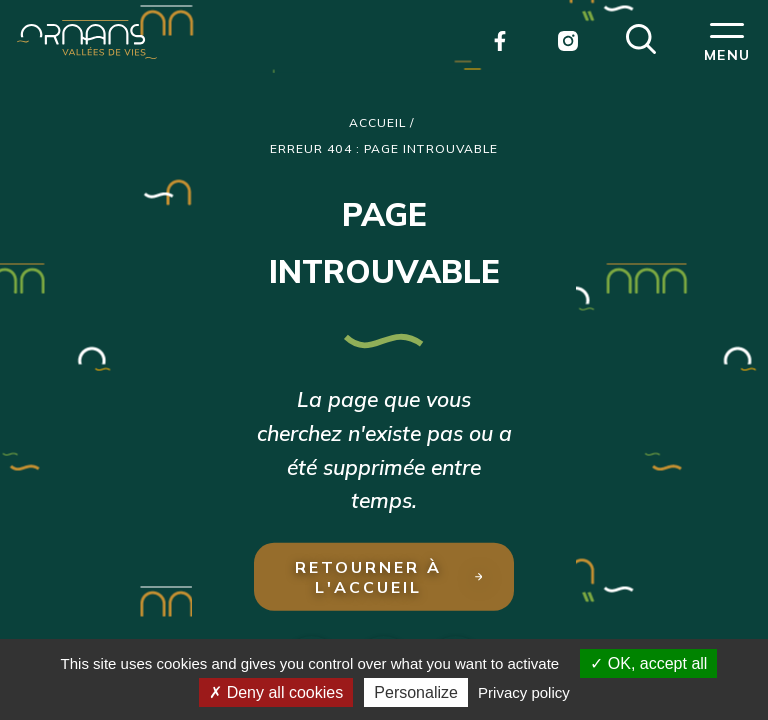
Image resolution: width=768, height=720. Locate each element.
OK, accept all (648, 663)
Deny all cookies (276, 692)
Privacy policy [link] (524, 692)
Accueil (378, 122)
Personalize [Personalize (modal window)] (416, 692)
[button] (641, 37)
